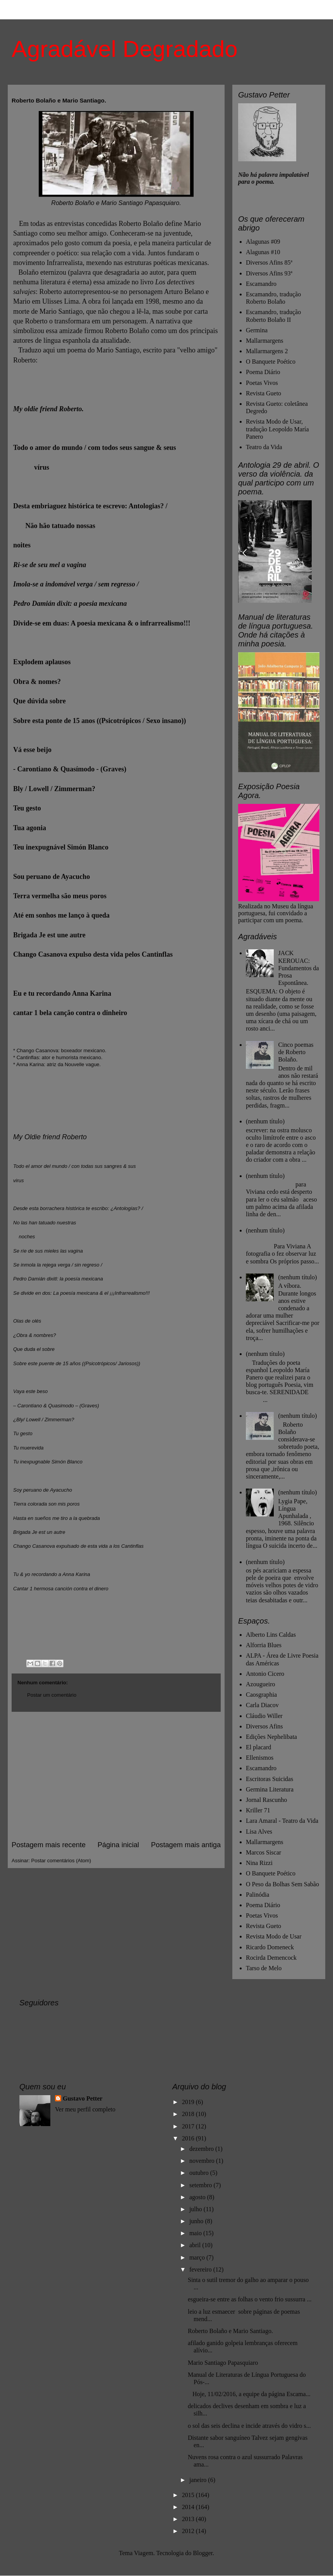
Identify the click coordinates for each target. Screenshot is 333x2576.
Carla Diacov (262, 1705)
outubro (199, 2172)
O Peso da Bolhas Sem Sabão (282, 1884)
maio (196, 2233)
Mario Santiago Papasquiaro (223, 2362)
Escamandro (261, 283)
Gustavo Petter (83, 2098)
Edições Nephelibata (271, 1736)
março (197, 2257)
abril (195, 2245)
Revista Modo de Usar (274, 1936)
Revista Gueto (263, 393)
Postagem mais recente (49, 1845)
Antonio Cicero (265, 1673)
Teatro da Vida (264, 447)
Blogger (203, 2553)
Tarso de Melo (264, 1968)
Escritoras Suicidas (269, 1779)
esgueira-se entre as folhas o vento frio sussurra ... (249, 2299)
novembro (202, 2160)
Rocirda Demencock (271, 1957)
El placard (258, 1747)
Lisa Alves (259, 1831)
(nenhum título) (265, 1121)
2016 (189, 2138)
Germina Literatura (270, 1789)
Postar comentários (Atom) (61, 1860)
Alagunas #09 (263, 241)
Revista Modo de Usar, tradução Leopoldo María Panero (277, 428)
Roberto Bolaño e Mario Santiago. (230, 2331)
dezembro (202, 2148)
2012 (189, 2531)
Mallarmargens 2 (267, 351)
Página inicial (118, 1845)
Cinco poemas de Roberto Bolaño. (295, 1052)
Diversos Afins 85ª (269, 262)
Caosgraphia (261, 1694)
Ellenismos (259, 1757)
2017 (189, 2126)
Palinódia (257, 1894)
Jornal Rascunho (266, 1800)
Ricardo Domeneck (270, 1947)
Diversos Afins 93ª (269, 273)
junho (197, 2221)
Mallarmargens (264, 340)
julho (196, 2209)
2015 (189, 2495)
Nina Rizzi (259, 1863)
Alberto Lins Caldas (271, 1634)
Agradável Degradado (125, 49)
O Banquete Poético (270, 361)
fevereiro (201, 2269)
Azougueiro (260, 1684)
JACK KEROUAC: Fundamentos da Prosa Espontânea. (298, 968)
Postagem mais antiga (186, 1845)
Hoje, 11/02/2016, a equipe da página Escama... (249, 2394)
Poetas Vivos (262, 382)
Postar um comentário (51, 1695)
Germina (257, 330)
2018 (189, 2114)
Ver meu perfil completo (85, 2109)
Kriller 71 (258, 1810)
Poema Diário (263, 372)
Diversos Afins (264, 1726)
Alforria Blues (264, 1645)
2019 (189, 2102)
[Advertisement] (116, 1776)
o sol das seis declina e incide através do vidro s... (249, 2425)
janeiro (198, 2480)
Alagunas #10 (263, 252)
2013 (189, 2519)
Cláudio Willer (264, 1716)
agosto (198, 2197)
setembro (201, 2185)
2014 (189, 2507)
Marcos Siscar (263, 1852)
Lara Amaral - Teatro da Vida (282, 1820)
